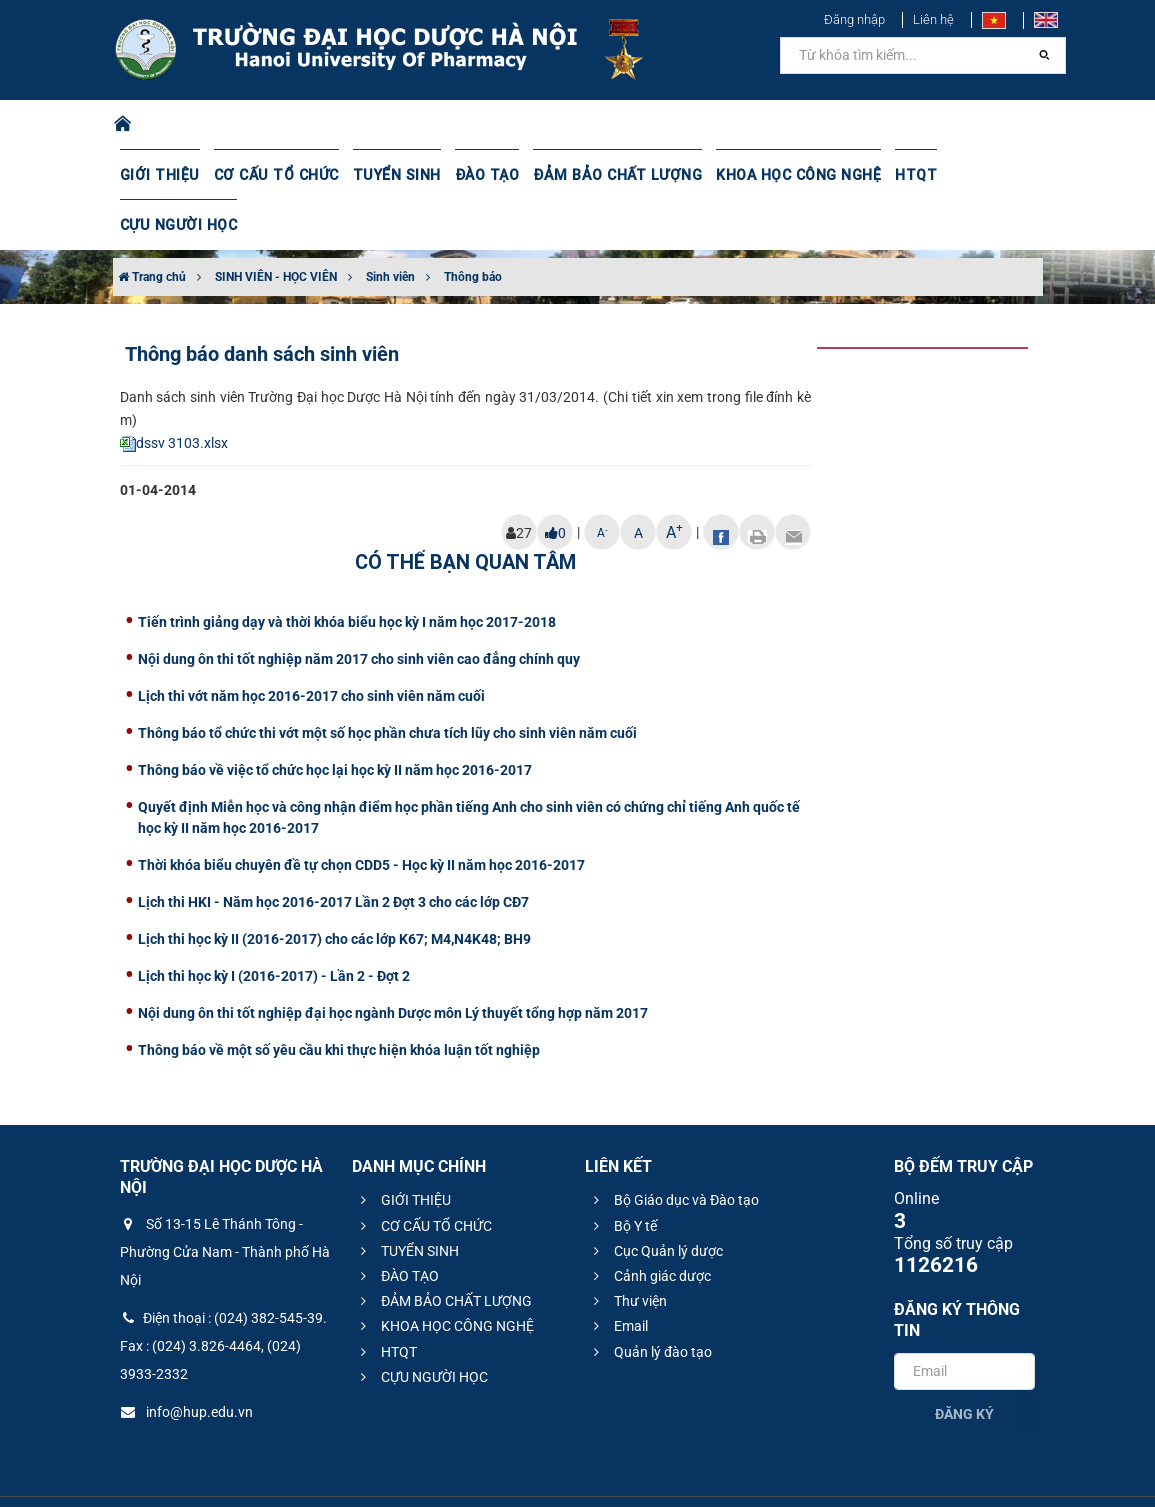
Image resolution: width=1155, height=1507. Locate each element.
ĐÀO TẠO (479, 175)
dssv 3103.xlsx (174, 393)
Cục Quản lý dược (655, 1201)
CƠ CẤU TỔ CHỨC (272, 175)
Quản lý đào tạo (650, 1302)
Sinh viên (390, 227)
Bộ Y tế (622, 1176)
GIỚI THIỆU (159, 175)
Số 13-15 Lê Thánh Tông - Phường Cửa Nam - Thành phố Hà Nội (225, 1202)
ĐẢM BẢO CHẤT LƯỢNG (605, 175)
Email (618, 1276)
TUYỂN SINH (390, 175)
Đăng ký (964, 1364)
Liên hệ (933, 19)
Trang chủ (152, 227)
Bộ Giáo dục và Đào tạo (673, 1150)
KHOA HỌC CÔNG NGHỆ (782, 175)
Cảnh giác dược (649, 1226)
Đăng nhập (854, 19)
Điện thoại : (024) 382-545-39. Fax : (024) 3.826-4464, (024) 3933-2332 (223, 1296)
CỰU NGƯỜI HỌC (990, 175)
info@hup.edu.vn (186, 1362)
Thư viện (627, 1251)
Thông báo (473, 227)
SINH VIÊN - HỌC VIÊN (276, 227)
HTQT (898, 175)
